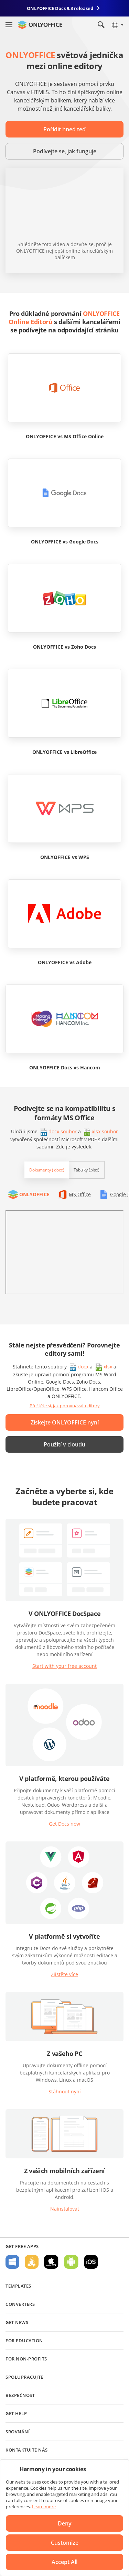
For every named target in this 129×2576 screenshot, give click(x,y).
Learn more (44, 2506)
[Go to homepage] (40, 25)
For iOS (91, 2262)
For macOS (51, 2262)
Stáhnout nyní (65, 2091)
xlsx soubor (105, 1131)
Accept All (64, 2562)
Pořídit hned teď (64, 129)
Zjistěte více (64, 1974)
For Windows (12, 2262)
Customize (64, 2542)
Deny (65, 2523)
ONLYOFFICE (34, 1194)
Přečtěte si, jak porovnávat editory (65, 1405)
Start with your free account (64, 1666)
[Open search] (101, 25)
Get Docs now (64, 1823)
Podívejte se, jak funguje (64, 151)
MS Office (80, 1194)
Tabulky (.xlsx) (86, 1170)
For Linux (32, 2262)
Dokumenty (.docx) (46, 1170)
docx (83, 1366)
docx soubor (63, 1131)
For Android (71, 2262)
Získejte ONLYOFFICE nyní (65, 1422)
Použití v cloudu (64, 1444)
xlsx (108, 1366)
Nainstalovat (64, 2208)
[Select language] (117, 25)
